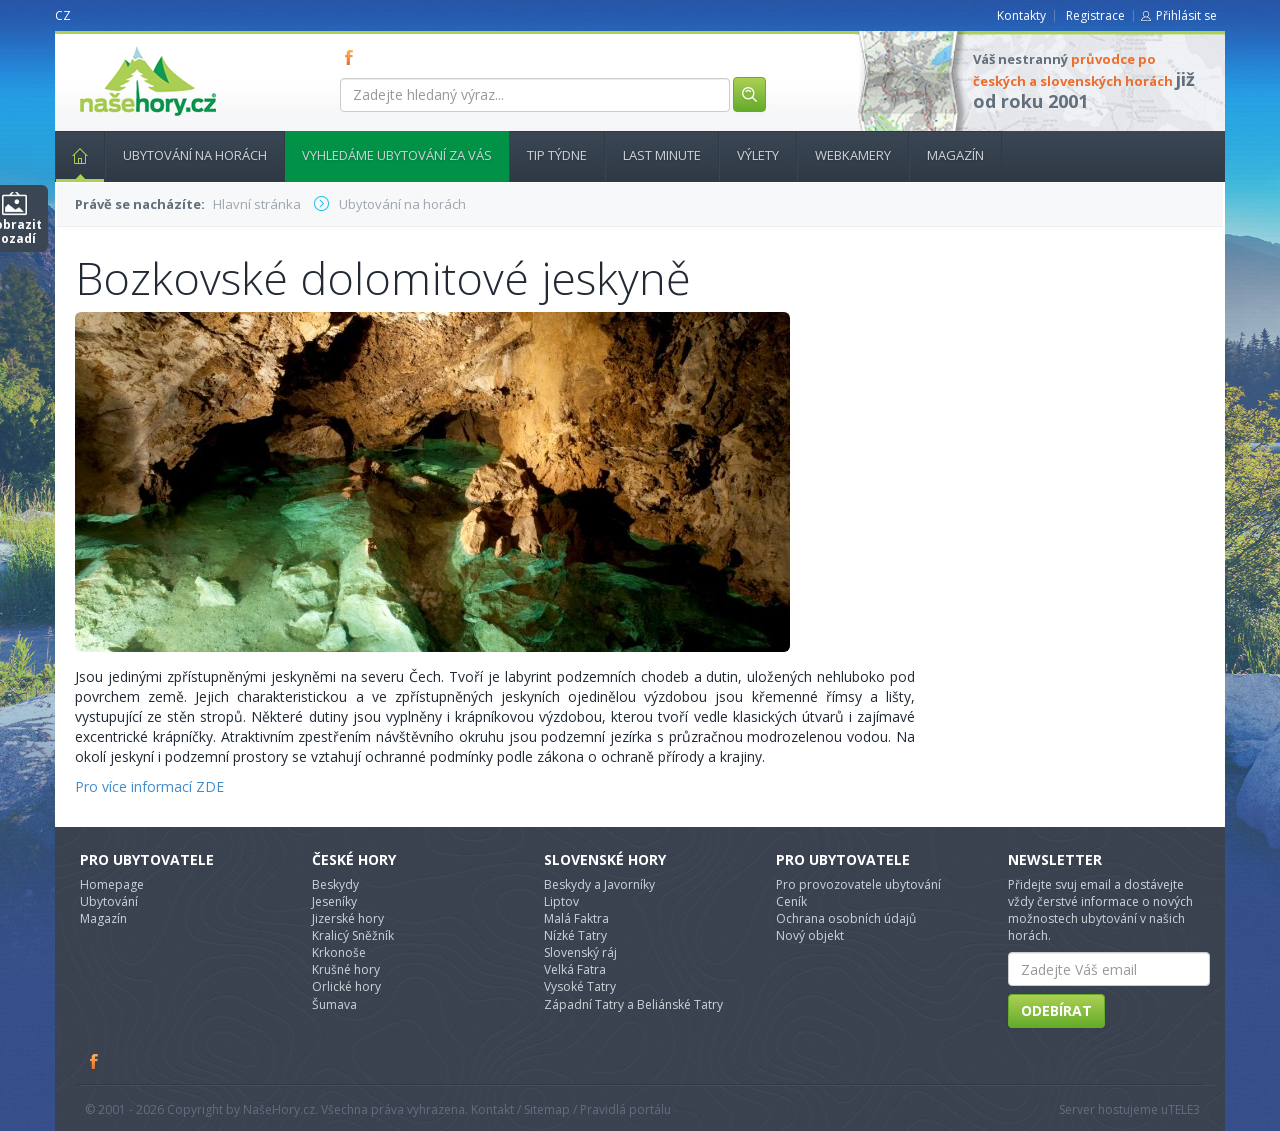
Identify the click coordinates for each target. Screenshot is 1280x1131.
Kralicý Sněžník (353, 935)
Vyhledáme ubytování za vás (397, 155)
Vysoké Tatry (580, 986)
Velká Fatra (575, 969)
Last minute (662, 155)
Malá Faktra (576, 918)
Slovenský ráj (580, 952)
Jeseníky (334, 901)
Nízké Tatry (575, 935)
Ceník (791, 901)
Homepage (112, 884)
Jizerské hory (348, 918)
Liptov (561, 901)
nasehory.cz (112, 46)
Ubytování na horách (195, 155)
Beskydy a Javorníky (599, 884)
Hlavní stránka (72, 155)
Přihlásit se (1186, 15)
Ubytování (109, 901)
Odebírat (1056, 1010)
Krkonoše (339, 952)
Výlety (758, 155)
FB (353, 57)
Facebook (95, 1061)
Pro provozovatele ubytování (858, 884)
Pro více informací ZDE (149, 786)
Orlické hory (346, 986)
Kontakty (1021, 15)
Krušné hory (346, 969)
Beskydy (335, 884)
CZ (63, 15)
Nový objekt (810, 935)
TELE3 (1184, 1109)
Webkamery (853, 155)
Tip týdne (557, 155)
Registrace (1095, 15)
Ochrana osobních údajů (846, 918)
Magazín (955, 155)
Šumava (334, 1004)
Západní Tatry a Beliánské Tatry (633, 1004)
